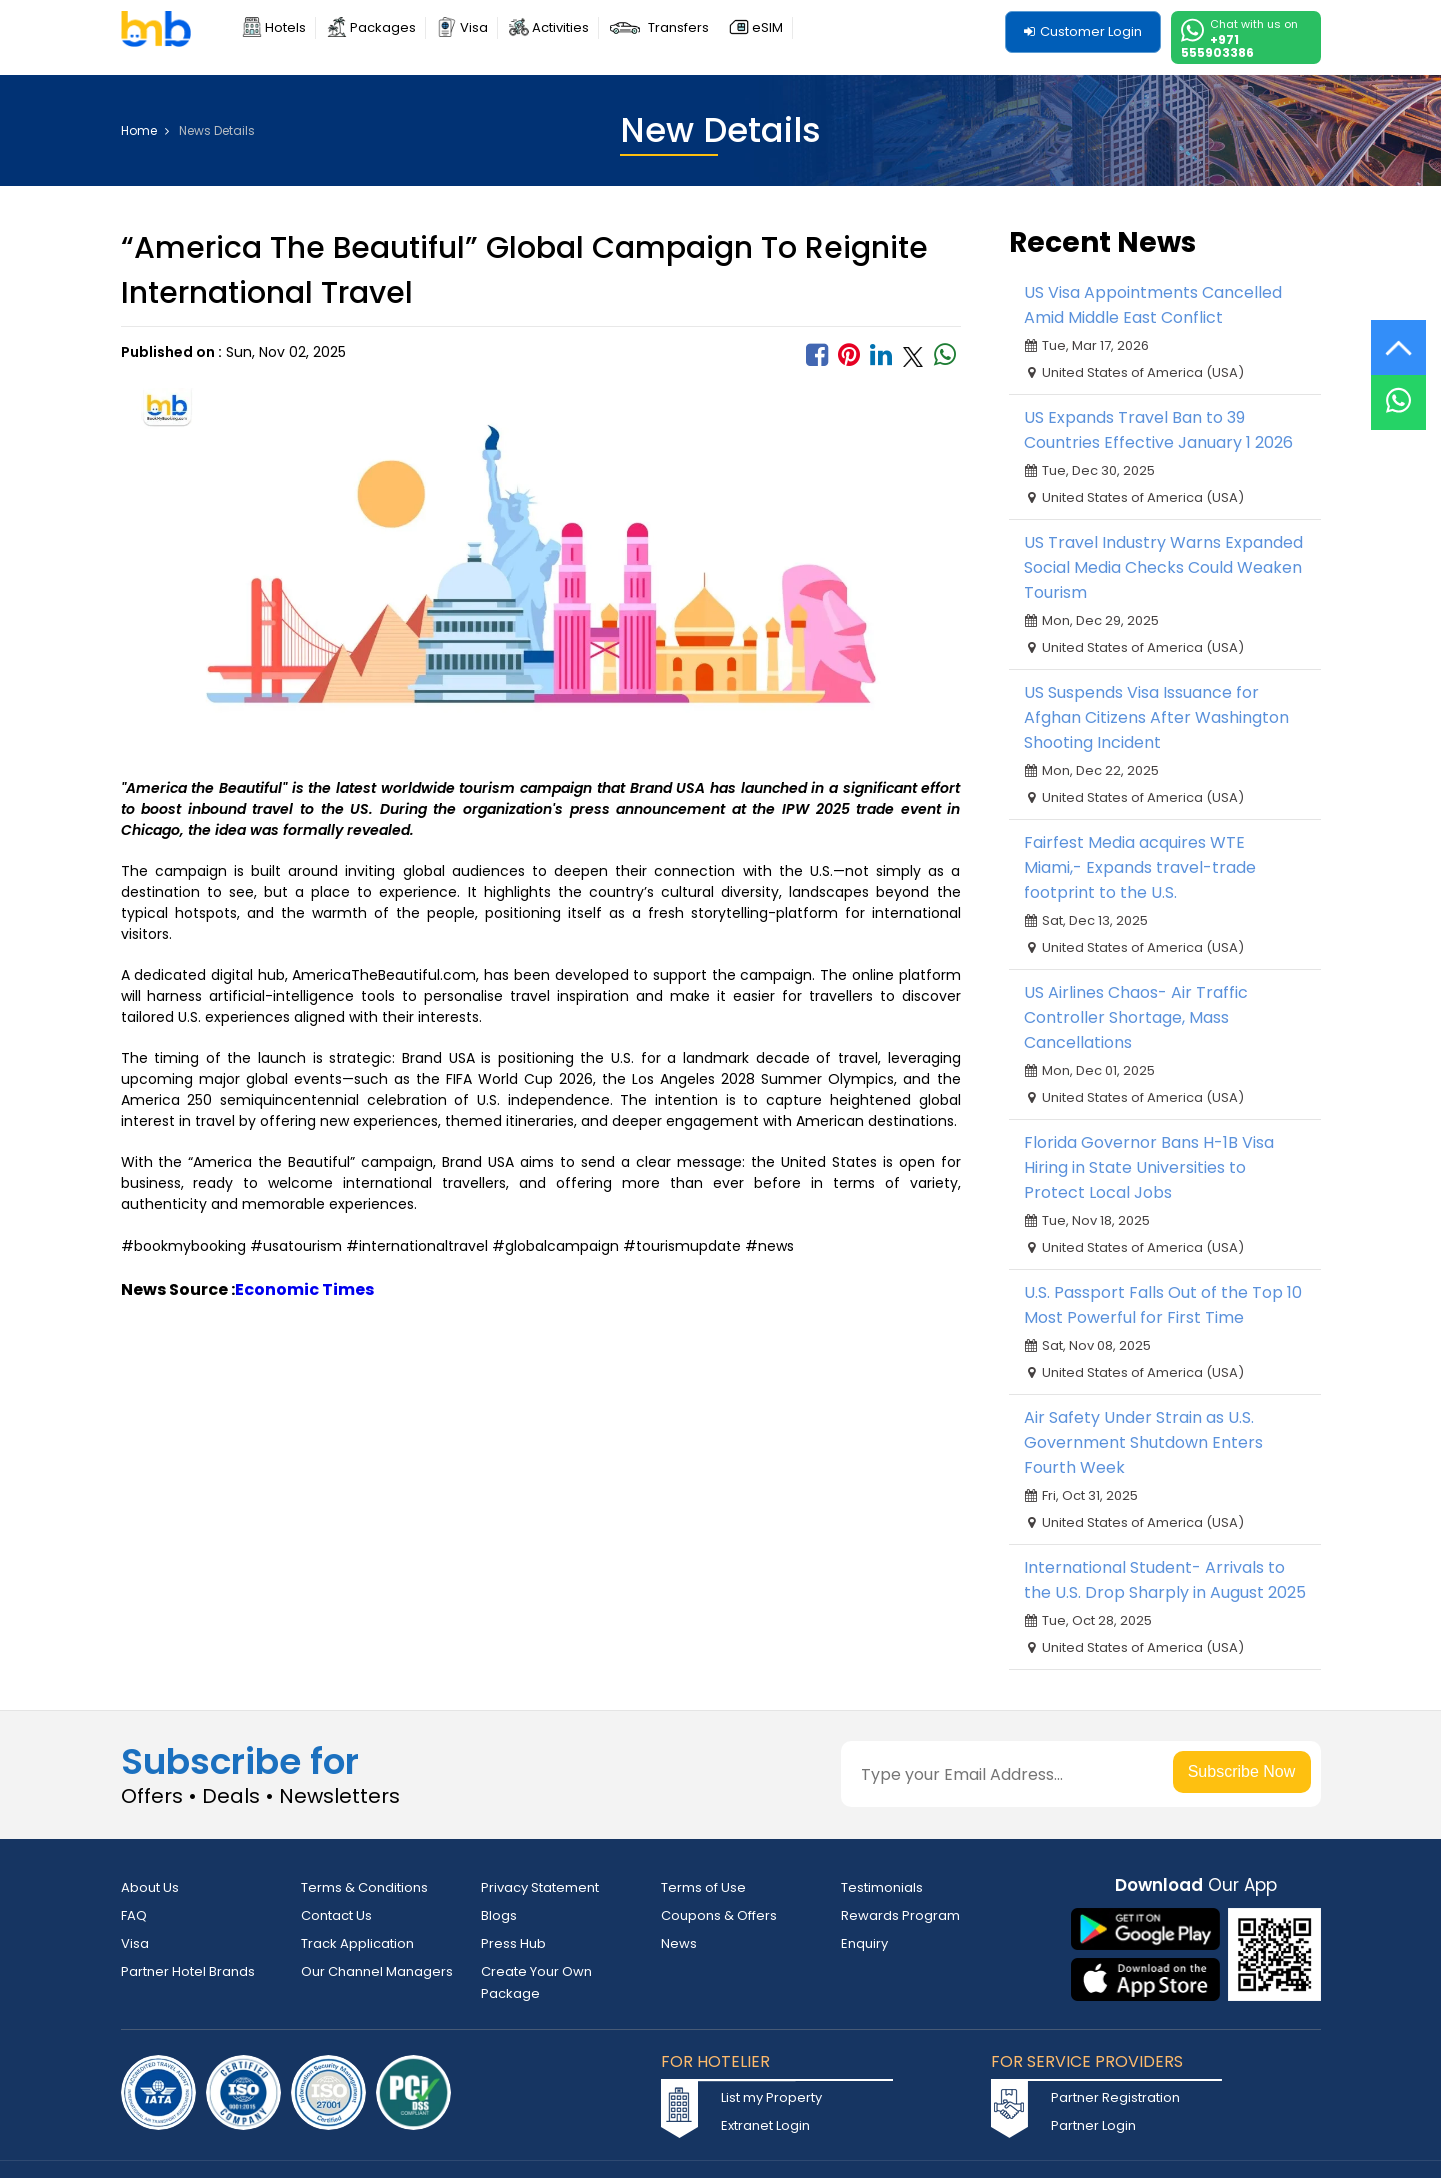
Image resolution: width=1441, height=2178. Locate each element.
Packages (383, 27)
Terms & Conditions (364, 1887)
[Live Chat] (1398, 389)
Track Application (357, 1943)
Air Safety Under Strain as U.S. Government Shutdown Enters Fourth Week (1143, 1442)
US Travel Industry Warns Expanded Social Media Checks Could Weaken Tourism (1163, 567)
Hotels (285, 27)
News (679, 1943)
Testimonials (882, 1887)
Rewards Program (900, 1915)
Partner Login (1093, 2125)
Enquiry (864, 1943)
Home (145, 131)
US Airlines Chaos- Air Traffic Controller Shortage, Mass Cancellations (1136, 1017)
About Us (150, 1887)
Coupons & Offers (719, 1915)
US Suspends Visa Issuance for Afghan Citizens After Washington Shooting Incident (1156, 717)
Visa (474, 27)
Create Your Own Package (536, 1982)
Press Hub (513, 1943)
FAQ (134, 1915)
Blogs (499, 1915)
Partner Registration (1115, 2097)
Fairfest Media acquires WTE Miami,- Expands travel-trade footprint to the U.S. (1140, 867)
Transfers (678, 27)
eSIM (767, 27)
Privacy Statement (540, 1887)
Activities (560, 27)
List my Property (771, 2097)
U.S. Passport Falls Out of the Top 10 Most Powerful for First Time (1163, 1305)
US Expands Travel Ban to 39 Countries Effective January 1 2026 (1158, 430)
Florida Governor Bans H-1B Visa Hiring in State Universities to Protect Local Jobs (1149, 1167)
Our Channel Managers (377, 1971)
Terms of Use (703, 1887)
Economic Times (304, 1289)
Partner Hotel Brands (188, 1971)
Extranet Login (765, 2125)
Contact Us (336, 1915)
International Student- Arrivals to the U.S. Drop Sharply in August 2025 (1165, 1580)
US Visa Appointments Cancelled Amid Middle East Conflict (1153, 305)
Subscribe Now (1242, 1771)
